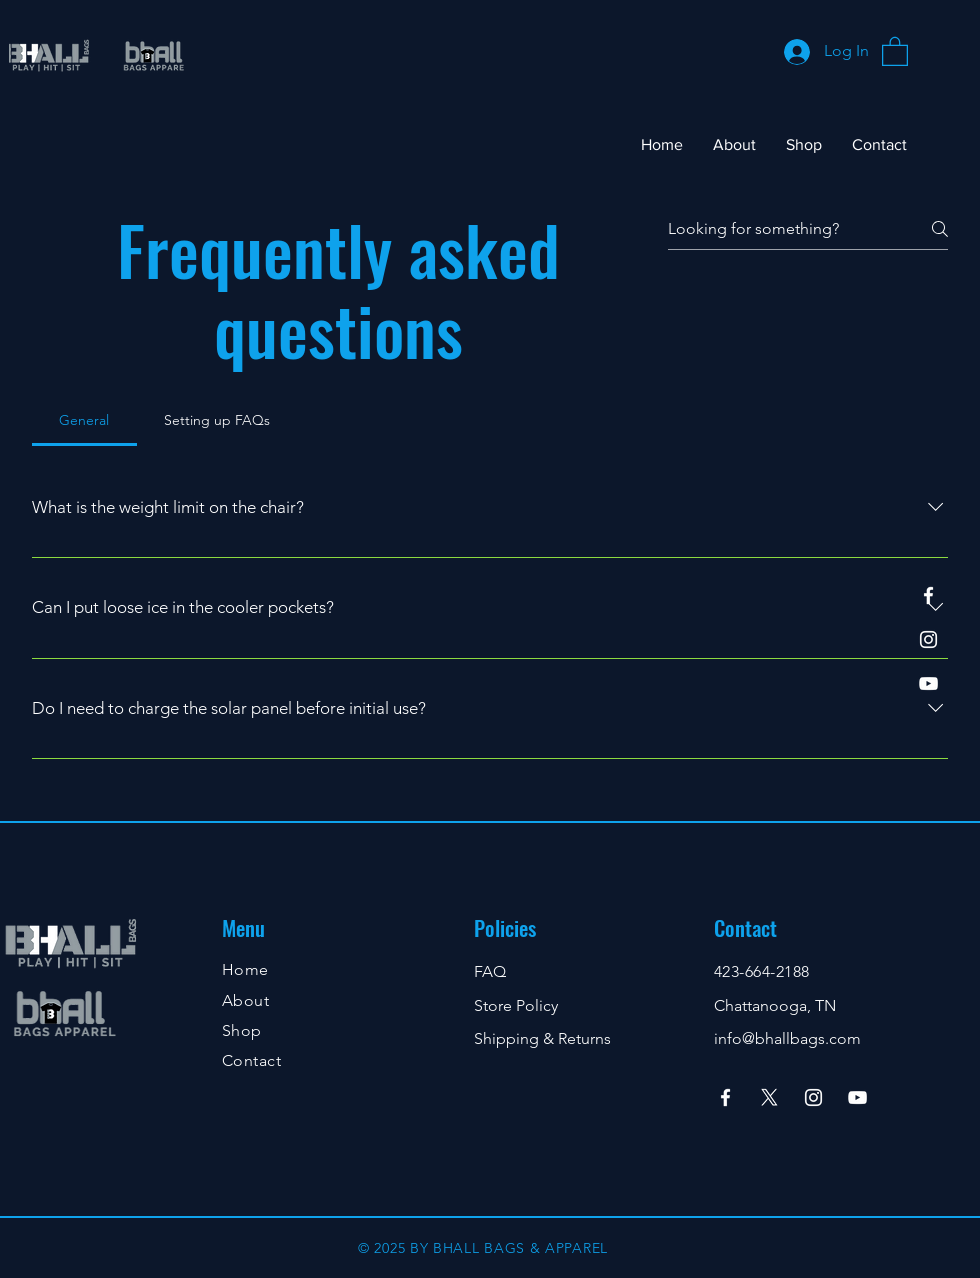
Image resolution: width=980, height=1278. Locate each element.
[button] (895, 50)
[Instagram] (928, 639)
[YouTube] (928, 683)
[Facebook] (928, 595)
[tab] (84, 420)
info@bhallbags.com (787, 1038)
